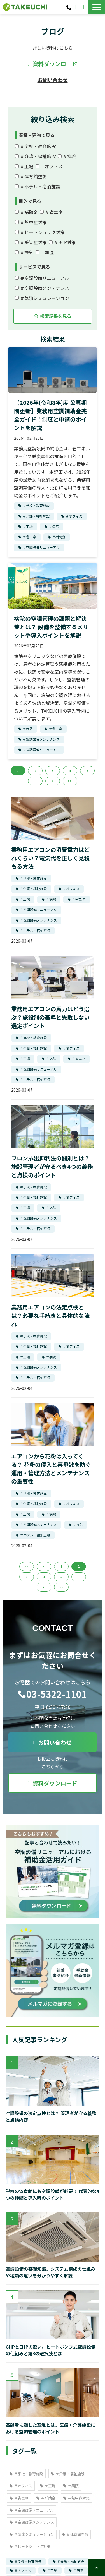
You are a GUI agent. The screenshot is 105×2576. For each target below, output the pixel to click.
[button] (96, 7)
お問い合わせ (77, 7)
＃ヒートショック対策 (40, 232)
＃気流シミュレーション (42, 298)
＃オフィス (49, 166)
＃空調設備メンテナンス (42, 288)
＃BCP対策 (62, 242)
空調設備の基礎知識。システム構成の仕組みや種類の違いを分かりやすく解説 (50, 2272)
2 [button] (35, 770)
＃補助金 (26, 212)
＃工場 (24, 166)
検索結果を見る (52, 316)
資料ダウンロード (83, 7)
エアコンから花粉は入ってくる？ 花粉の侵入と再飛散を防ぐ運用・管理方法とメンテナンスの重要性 (51, 1468)
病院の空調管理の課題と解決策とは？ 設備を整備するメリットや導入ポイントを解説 (51, 626)
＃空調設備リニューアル (42, 278)
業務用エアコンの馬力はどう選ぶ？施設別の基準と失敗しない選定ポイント (50, 1017)
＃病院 (67, 156)
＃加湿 (45, 252)
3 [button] (52, 770)
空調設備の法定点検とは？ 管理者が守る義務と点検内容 (51, 2116)
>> (61, 1587)
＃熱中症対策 (31, 222)
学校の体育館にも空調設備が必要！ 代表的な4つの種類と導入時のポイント (52, 2194)
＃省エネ (51, 212)
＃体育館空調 (31, 176)
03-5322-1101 (69, 7)
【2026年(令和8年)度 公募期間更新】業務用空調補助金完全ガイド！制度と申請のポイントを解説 (50, 415)
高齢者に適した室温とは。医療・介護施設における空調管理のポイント (50, 2428)
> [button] (52, 781)
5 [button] (87, 770)
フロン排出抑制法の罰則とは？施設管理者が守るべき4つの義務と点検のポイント (52, 1166)
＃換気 (24, 252)
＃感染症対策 (31, 242)
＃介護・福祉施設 (35, 156)
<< (27, 1566)
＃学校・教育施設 (35, 146)
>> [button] (70, 781)
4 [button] (70, 770)
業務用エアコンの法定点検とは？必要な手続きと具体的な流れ (50, 1315)
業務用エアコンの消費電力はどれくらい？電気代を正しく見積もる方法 (50, 857)
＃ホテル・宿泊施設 (37, 186)
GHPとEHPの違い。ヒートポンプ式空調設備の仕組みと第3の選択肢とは (50, 2350)
